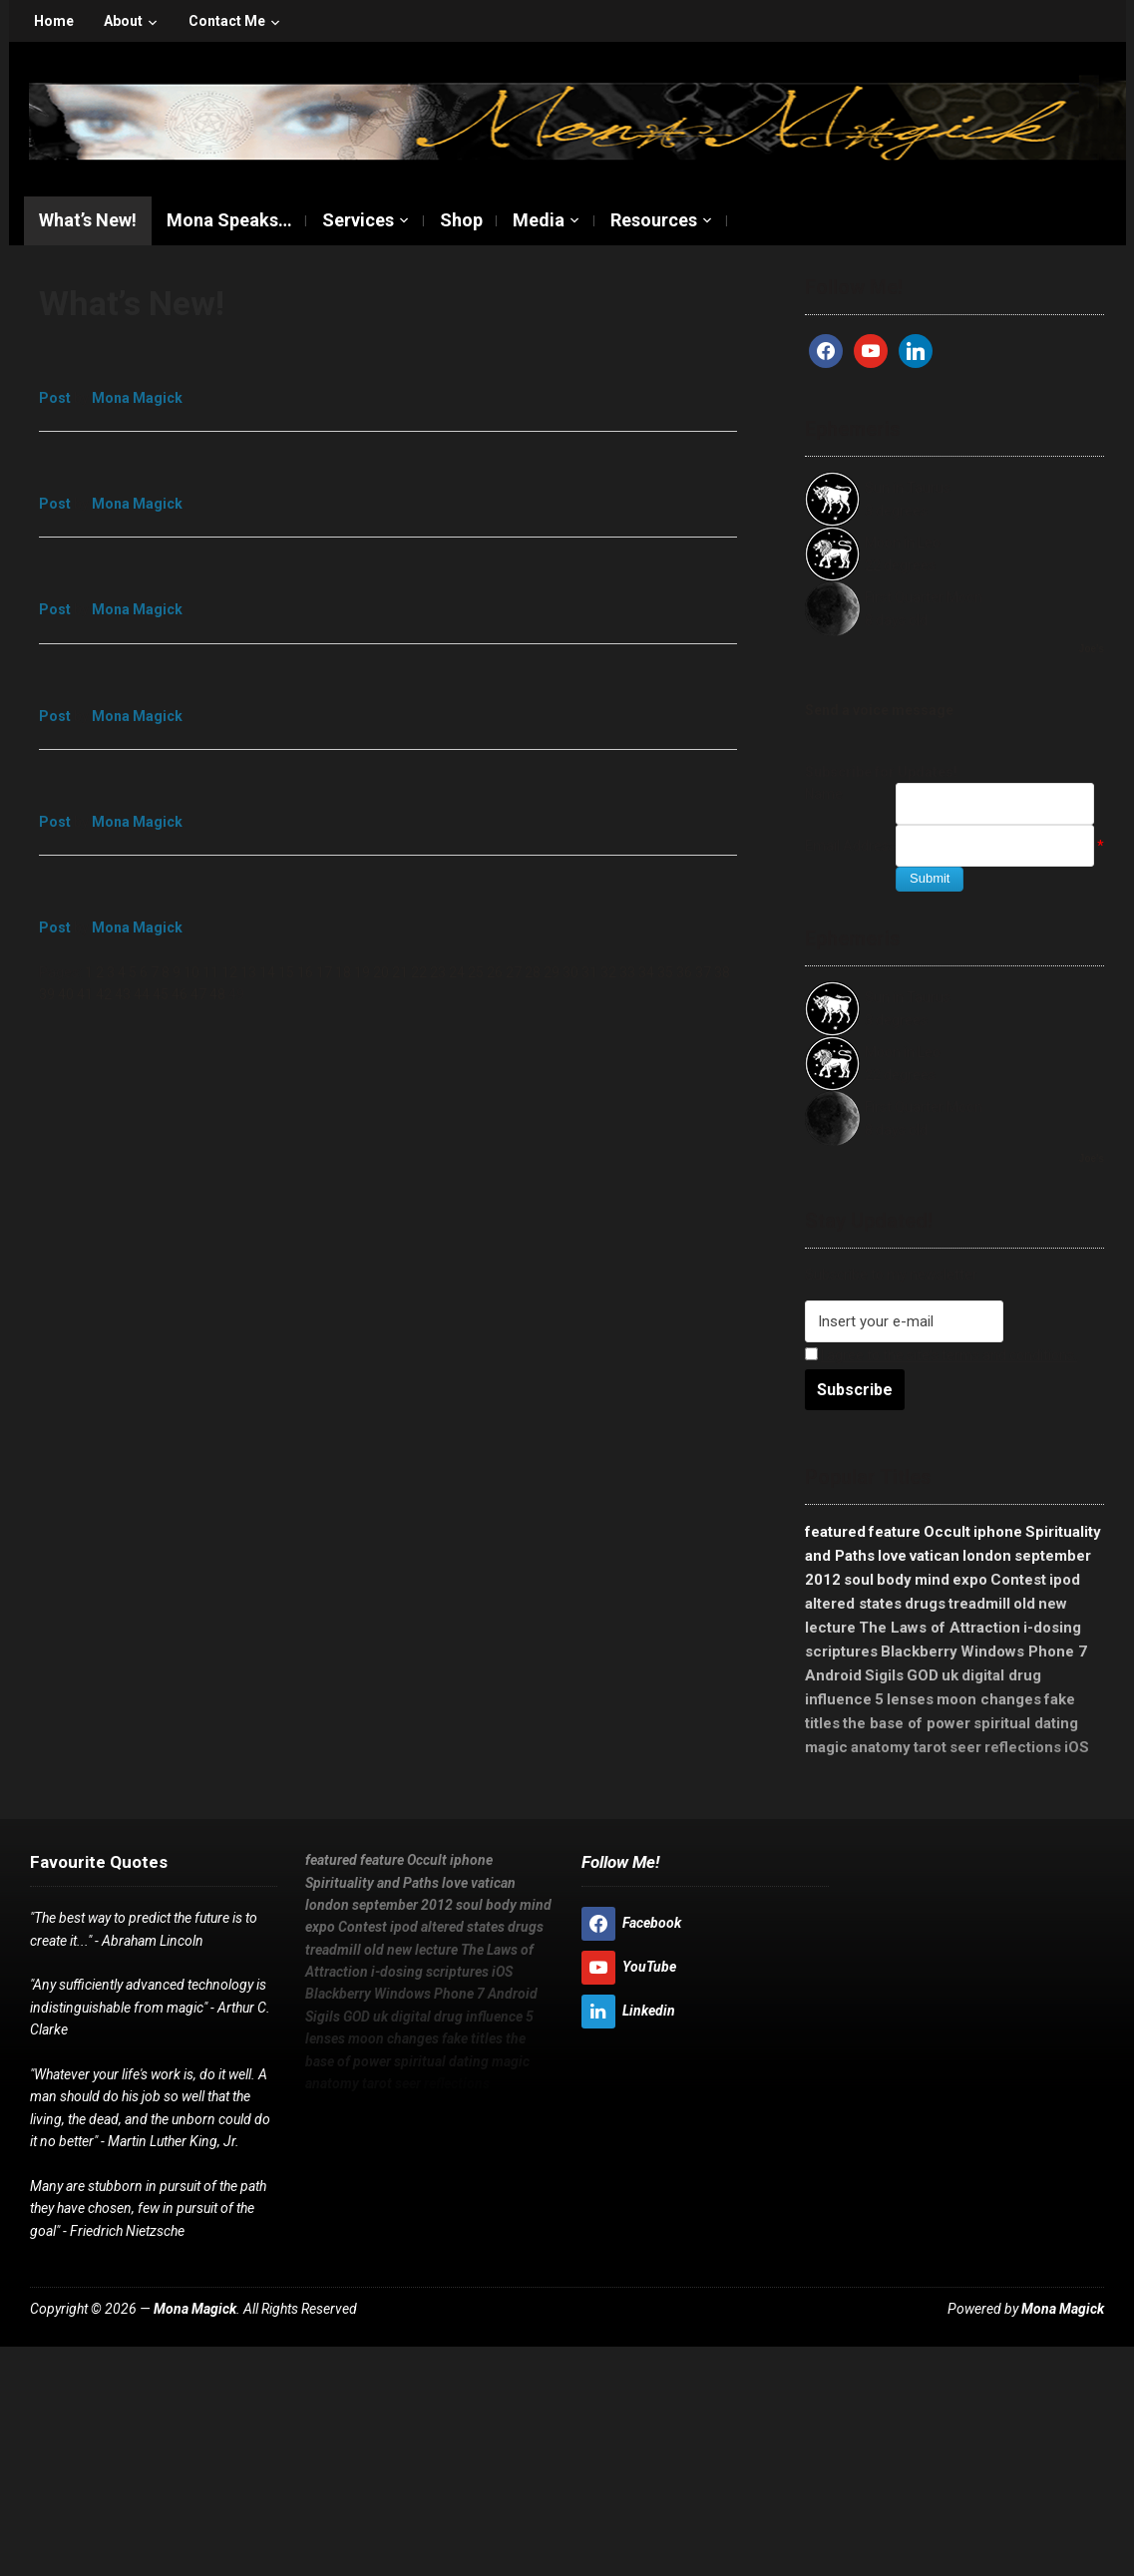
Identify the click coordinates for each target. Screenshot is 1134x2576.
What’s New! (88, 219)
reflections (1022, 1747)
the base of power (906, 1723)
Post (55, 398)
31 (589, 972)
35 (665, 972)
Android (833, 1675)
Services (358, 219)
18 (343, 972)
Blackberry (919, 1651)
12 (229, 972)
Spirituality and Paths (372, 1883)
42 (104, 994)
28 (533, 972)
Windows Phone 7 (1023, 1651)
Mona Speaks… (229, 219)
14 (267, 972)
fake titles (472, 2038)
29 (552, 972)
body (894, 1580)
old (1024, 1604)
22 (419, 972)
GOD (923, 1675)
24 (457, 972)
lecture (830, 1628)
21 (400, 972)
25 (476, 972)
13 (248, 972)
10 (191, 972)
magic (826, 1747)
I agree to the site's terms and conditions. (949, 1355)
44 (142, 994)
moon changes (989, 1699)
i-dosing (1052, 1628)
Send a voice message (879, 710)
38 (722, 972)
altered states (853, 1604)
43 (123, 994)
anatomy (881, 1747)
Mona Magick (137, 398)
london (986, 1556)
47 (198, 994)
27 (514, 972)
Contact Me (227, 21)
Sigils (884, 1675)
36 (684, 972)
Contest (1018, 1580)
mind (932, 1580)
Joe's (1091, 648)
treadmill (979, 1604)
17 (324, 972)
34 (646, 972)
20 (381, 972)
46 (180, 994)
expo (969, 1580)
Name (824, 794)
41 (85, 994)
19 (362, 972)
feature (895, 1532)
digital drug (1001, 1675)
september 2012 (402, 1905)
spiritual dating (1025, 1723)
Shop (461, 219)
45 (161, 994)
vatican (934, 1556)
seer (965, 1747)
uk (950, 1675)
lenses (910, 1699)
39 (47, 994)
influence (838, 1699)
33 (627, 972)
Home (54, 21)
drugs (925, 1604)
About (123, 21)
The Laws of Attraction (939, 1628)
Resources (653, 219)
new (1052, 1604)
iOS (1076, 1747)
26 (495, 972)
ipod (1064, 1580)
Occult (947, 1532)
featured (835, 1532)
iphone (997, 1532)
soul (859, 1580)
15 (286, 972)
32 (608, 972)
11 (210, 972)
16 (305, 972)
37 (703, 972)
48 (217, 994)
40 (66, 994)
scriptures (841, 1651)
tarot (930, 1747)
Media (539, 219)
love (892, 1556)
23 (438, 972)
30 (570, 972)
